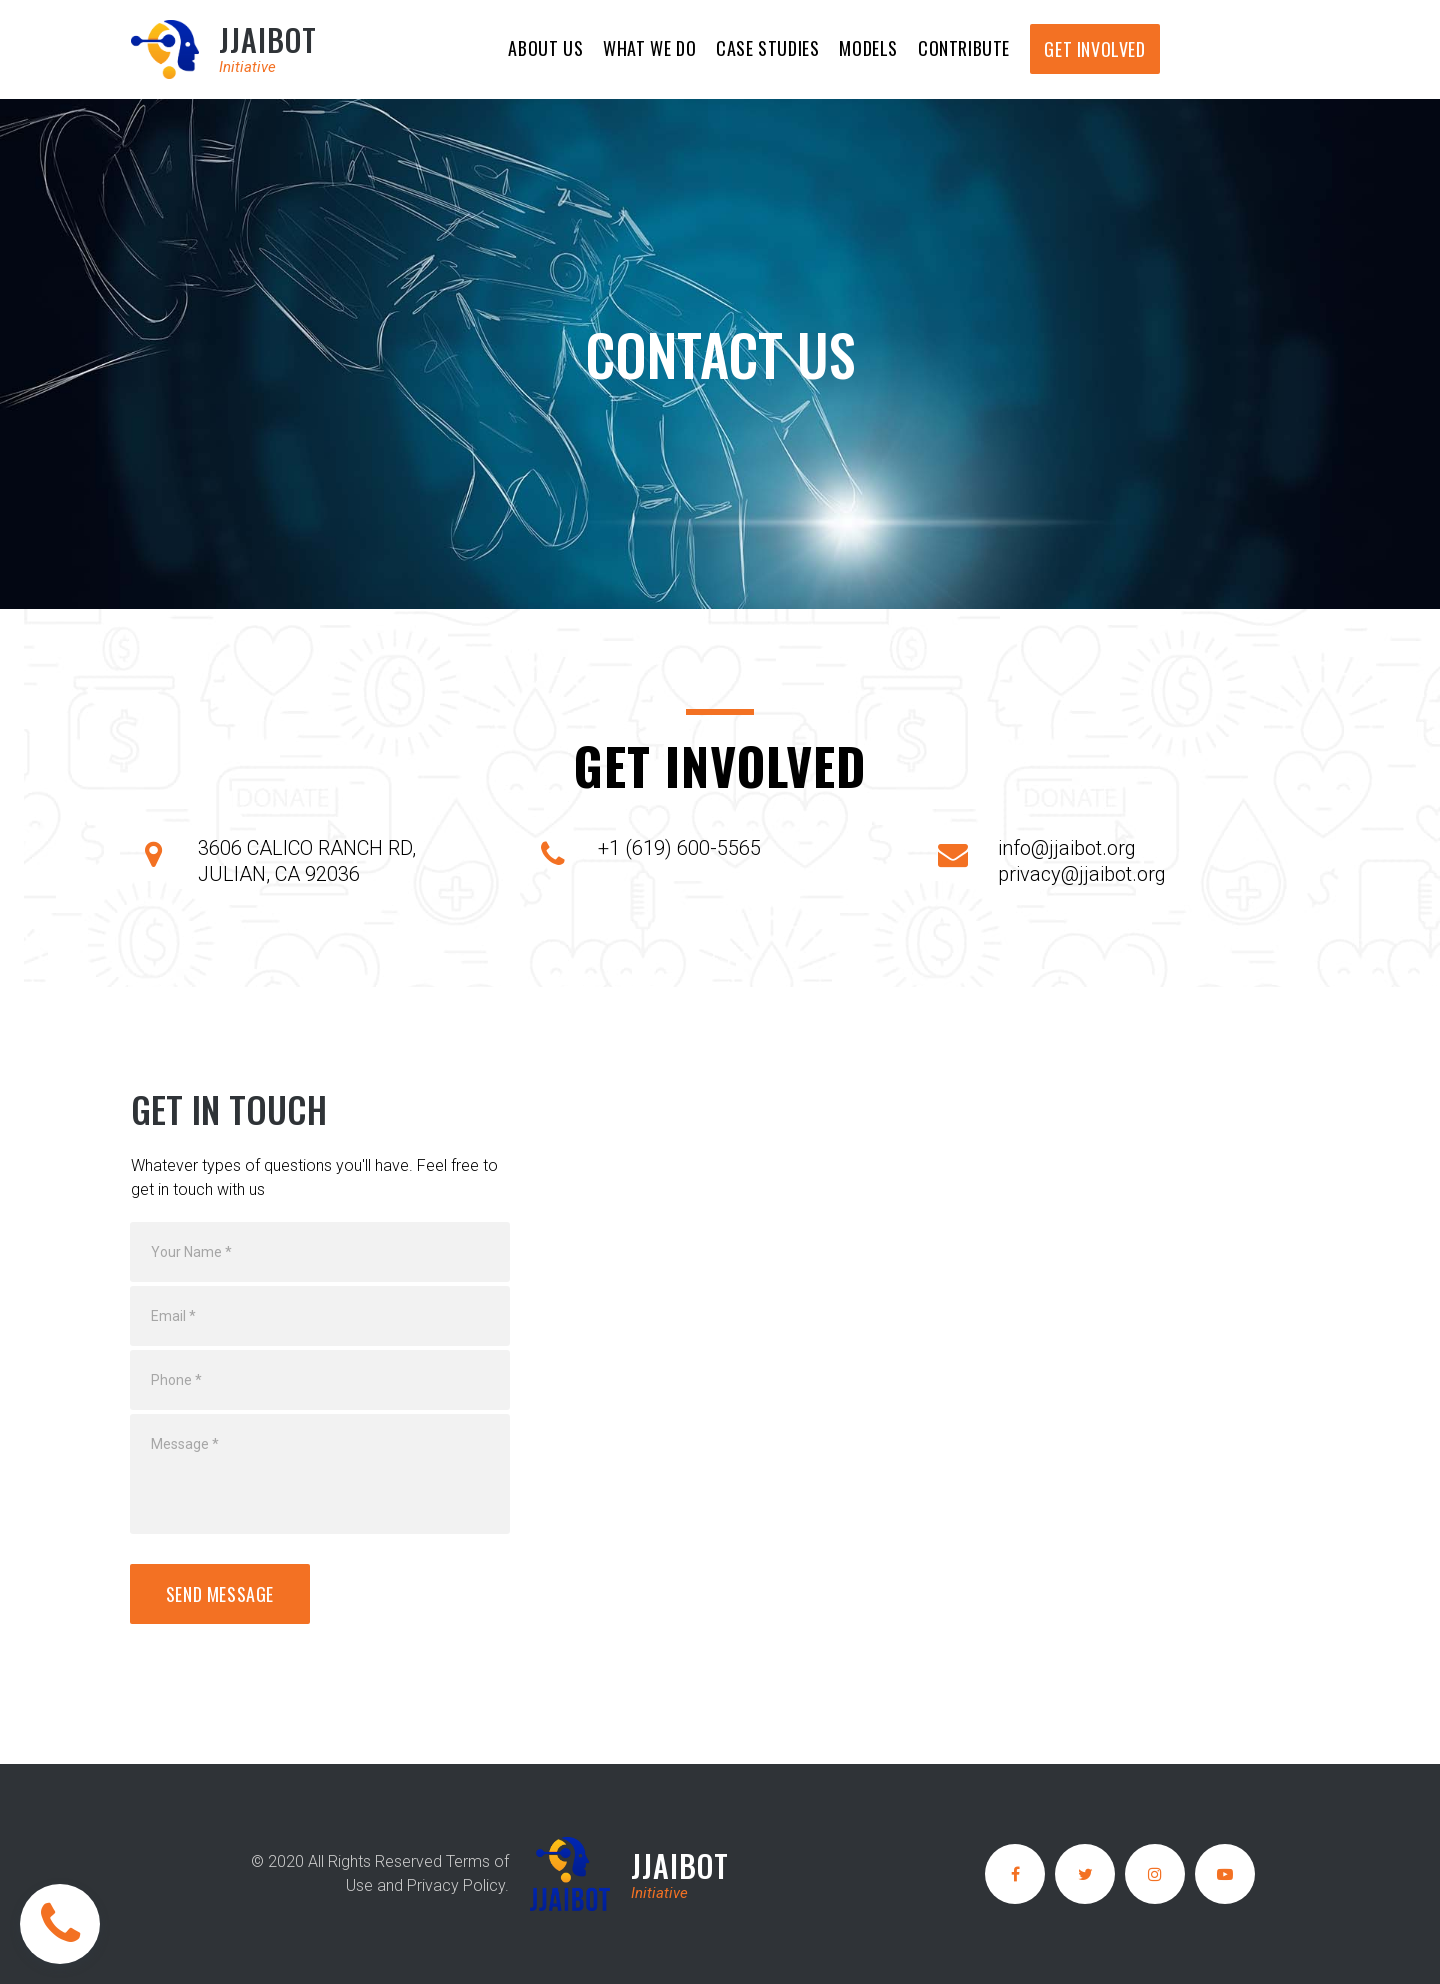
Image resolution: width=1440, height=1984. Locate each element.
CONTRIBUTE (964, 48)
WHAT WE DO (649, 48)
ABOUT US (545, 48)
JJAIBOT (268, 39)
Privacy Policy (456, 1885)
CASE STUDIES (767, 48)
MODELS (868, 48)
